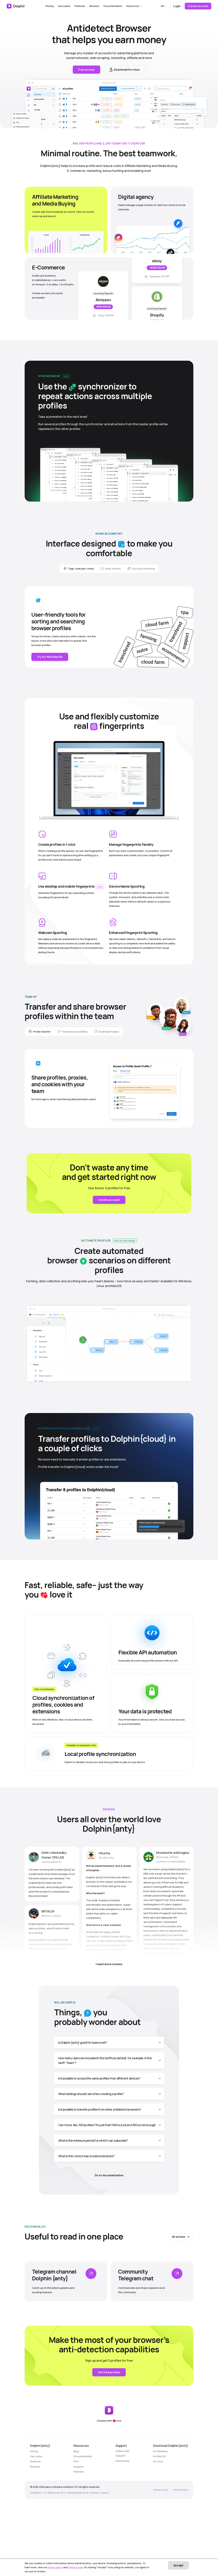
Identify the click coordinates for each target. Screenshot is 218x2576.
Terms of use (75, 2566)
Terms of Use (160, 2501)
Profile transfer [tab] (40, 1031)
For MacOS (159, 2462)
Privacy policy (55, 2566)
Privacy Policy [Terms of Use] (180, 2501)
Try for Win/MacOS (50, 657)
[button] (109, 2045)
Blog (76, 2456)
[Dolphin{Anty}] (21, 6)
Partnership (122, 2469)
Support (79, 2475)
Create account (198, 6)
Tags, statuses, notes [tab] (79, 568)
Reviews (99, 6)
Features (84, 6)
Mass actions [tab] (111, 568)
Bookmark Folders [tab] (106, 1031)
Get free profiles (109, 2375)
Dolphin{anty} (40, 2449)
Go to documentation (109, 2178)
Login (177, 6)
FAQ (76, 2469)
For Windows (160, 2456)
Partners (79, 2482)
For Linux (158, 2469)
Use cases (68, 6)
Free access (86, 69)
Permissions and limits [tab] (72, 1031)
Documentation (117, 6)
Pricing (54, 6)
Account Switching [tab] (141, 568)
